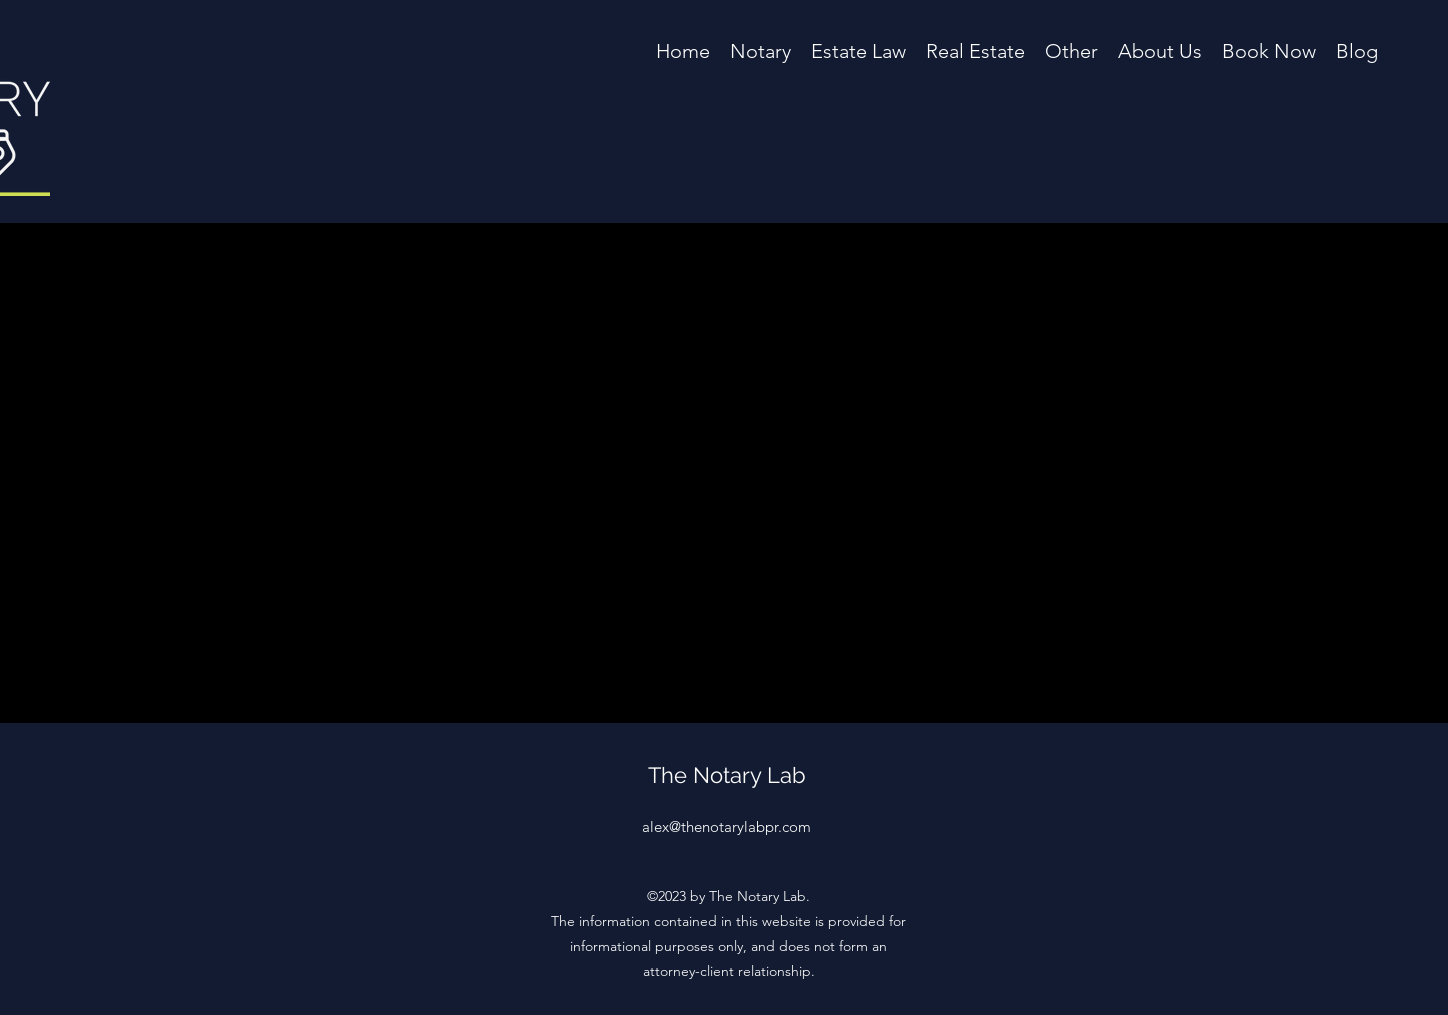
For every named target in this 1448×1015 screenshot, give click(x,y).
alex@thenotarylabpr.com (726, 826)
